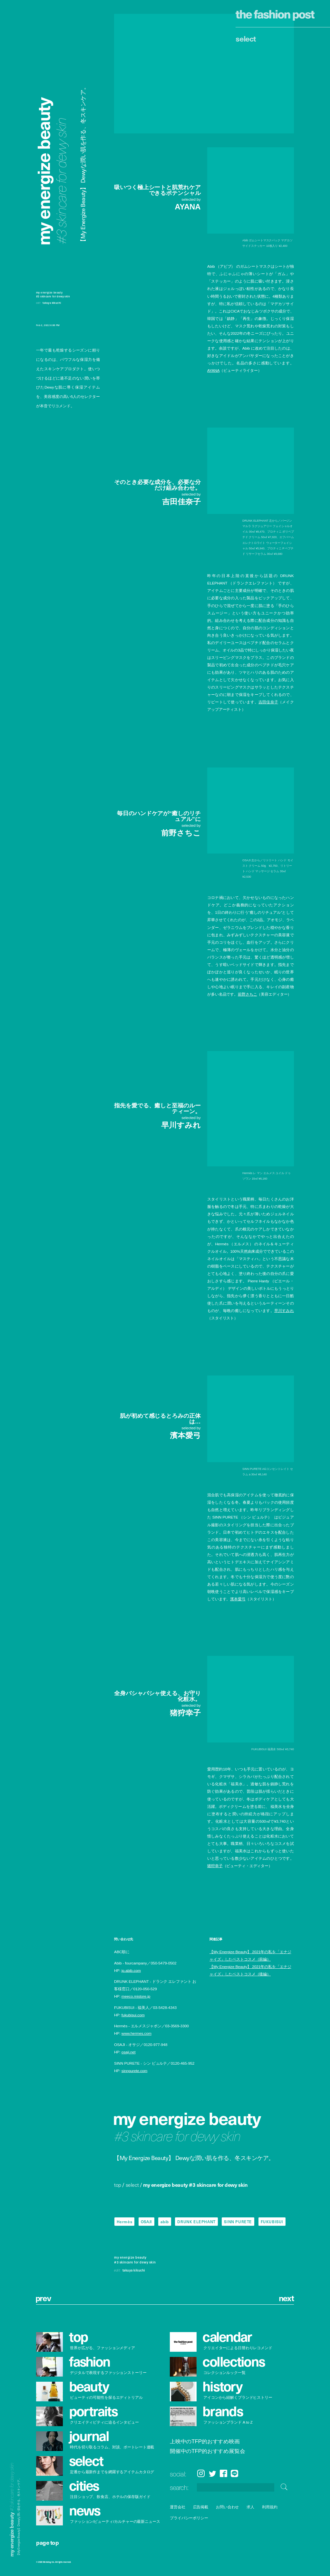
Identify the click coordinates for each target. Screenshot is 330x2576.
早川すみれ (284, 1310)
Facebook (223, 2473)
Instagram (201, 2473)
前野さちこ (247, 994)
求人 (250, 2507)
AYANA (213, 370)
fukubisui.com (133, 2015)
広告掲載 (200, 2507)
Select (246, 38)
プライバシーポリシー (189, 2518)
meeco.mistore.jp (135, 1996)
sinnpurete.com (134, 2071)
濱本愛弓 (238, 1599)
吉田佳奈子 (268, 702)
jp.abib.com (131, 1971)
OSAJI (146, 2221)
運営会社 (177, 2507)
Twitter (212, 2473)
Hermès (124, 2221)
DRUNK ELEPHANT (196, 2221)
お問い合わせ (227, 2507)
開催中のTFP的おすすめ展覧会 (207, 2451)
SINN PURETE (238, 2221)
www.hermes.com (136, 2033)
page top (47, 2542)
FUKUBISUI (272, 2221)
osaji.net (128, 2052)
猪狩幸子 (215, 1866)
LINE (234, 2473)
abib (164, 2221)
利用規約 (269, 2507)
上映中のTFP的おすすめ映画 (205, 2442)
